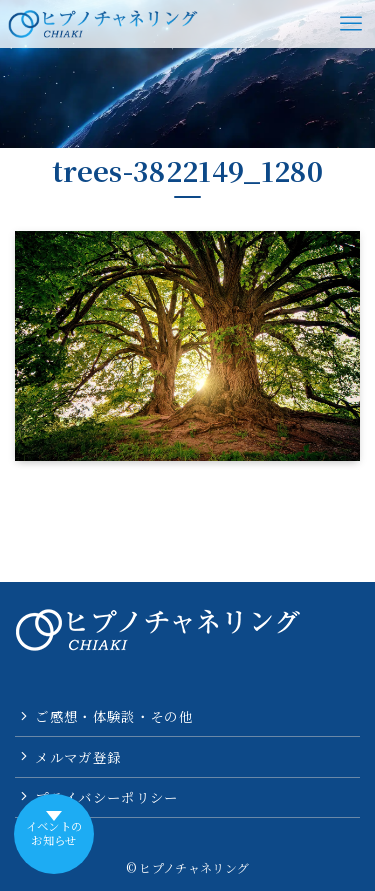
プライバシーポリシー (106, 797)
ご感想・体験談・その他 (114, 716)
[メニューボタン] (351, 24)
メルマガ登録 (78, 757)
